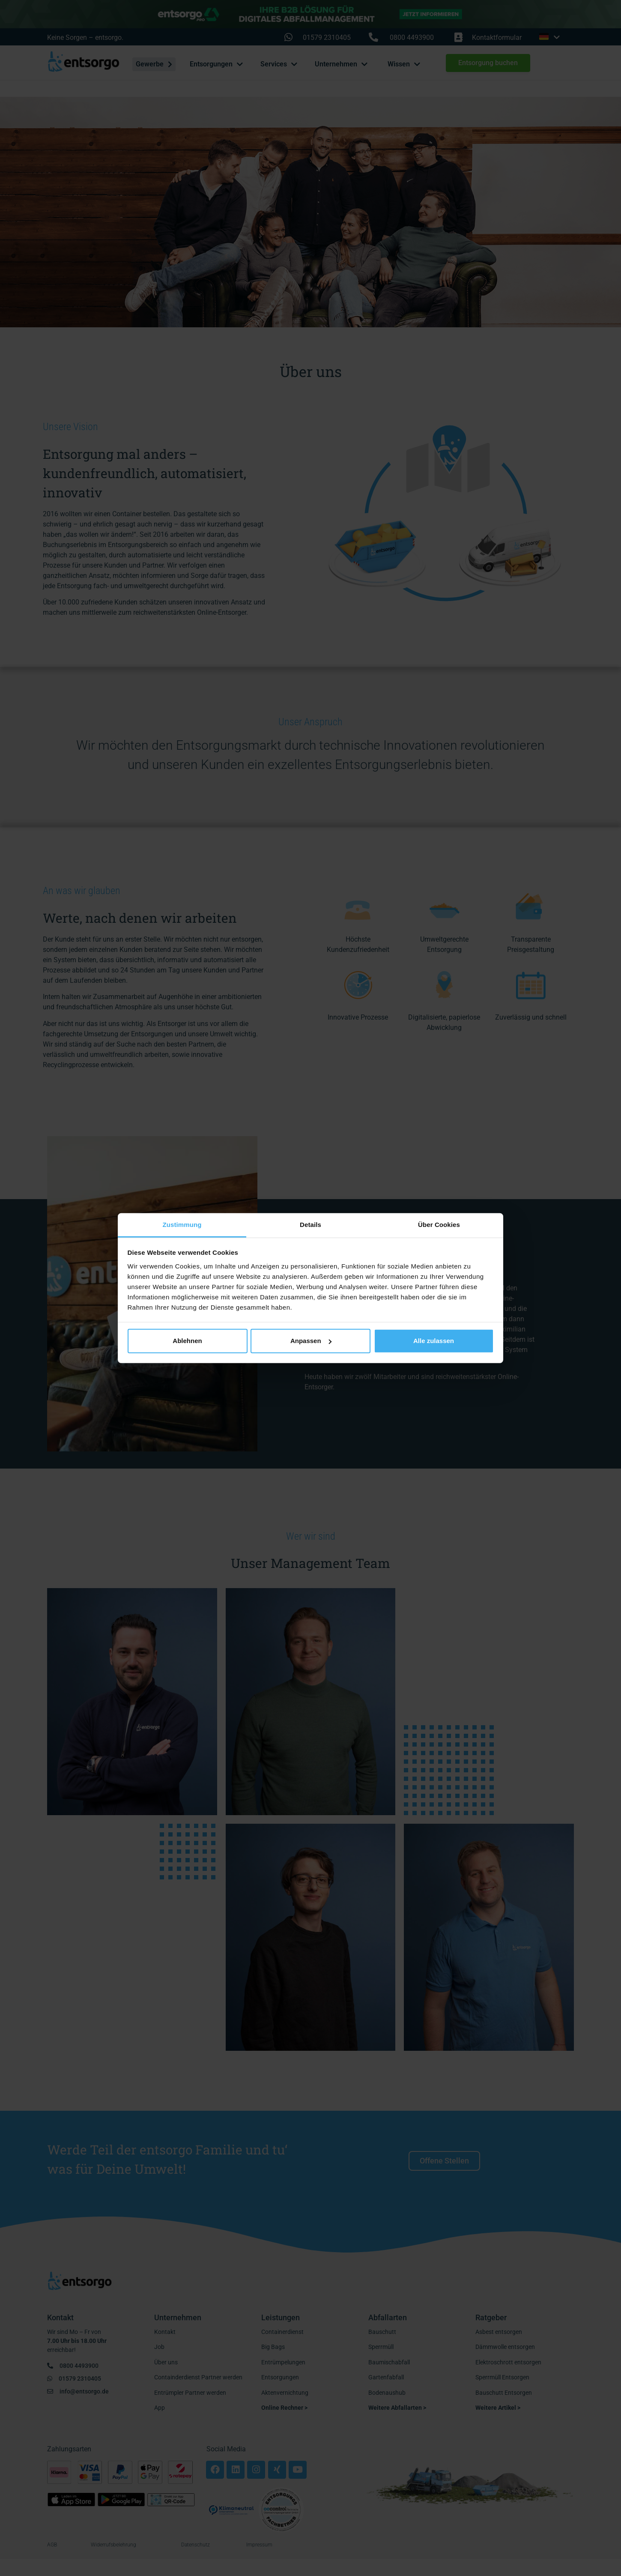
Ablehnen (187, 1340)
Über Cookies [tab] (439, 1224)
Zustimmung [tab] (182, 1224)
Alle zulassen (433, 1340)
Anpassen (310, 1340)
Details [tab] (310, 1224)
